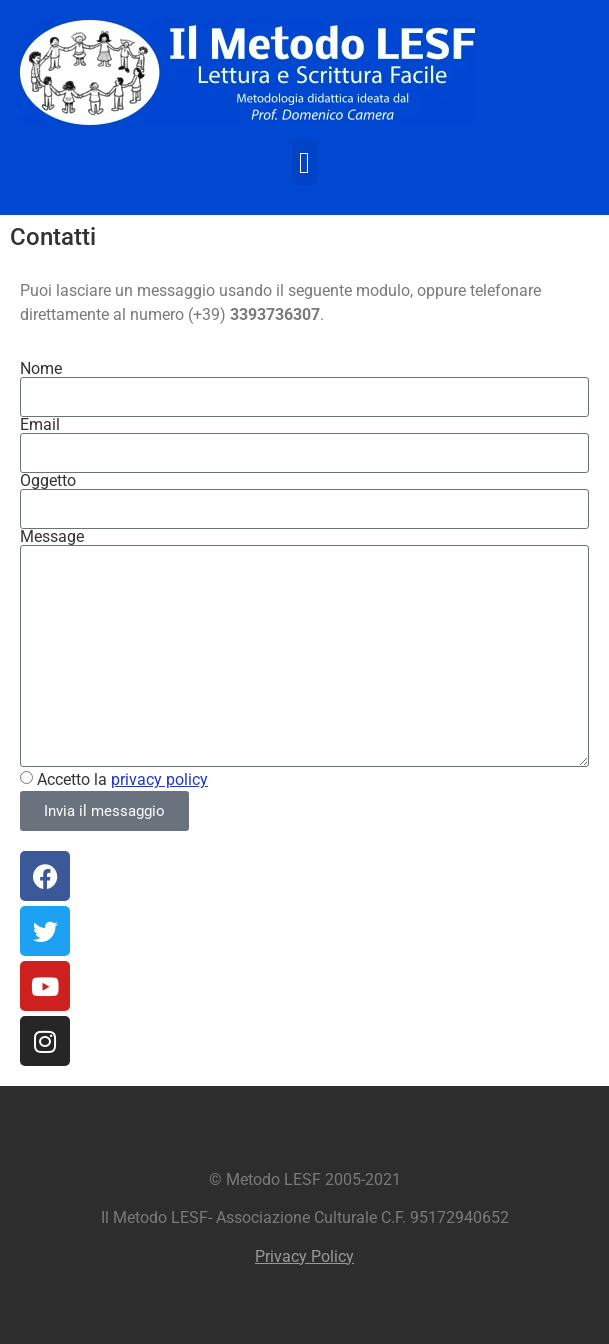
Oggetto (48, 481)
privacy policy (159, 779)
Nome (41, 369)
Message (52, 537)
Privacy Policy (304, 1256)
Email (40, 425)
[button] (305, 162)
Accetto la (122, 779)
